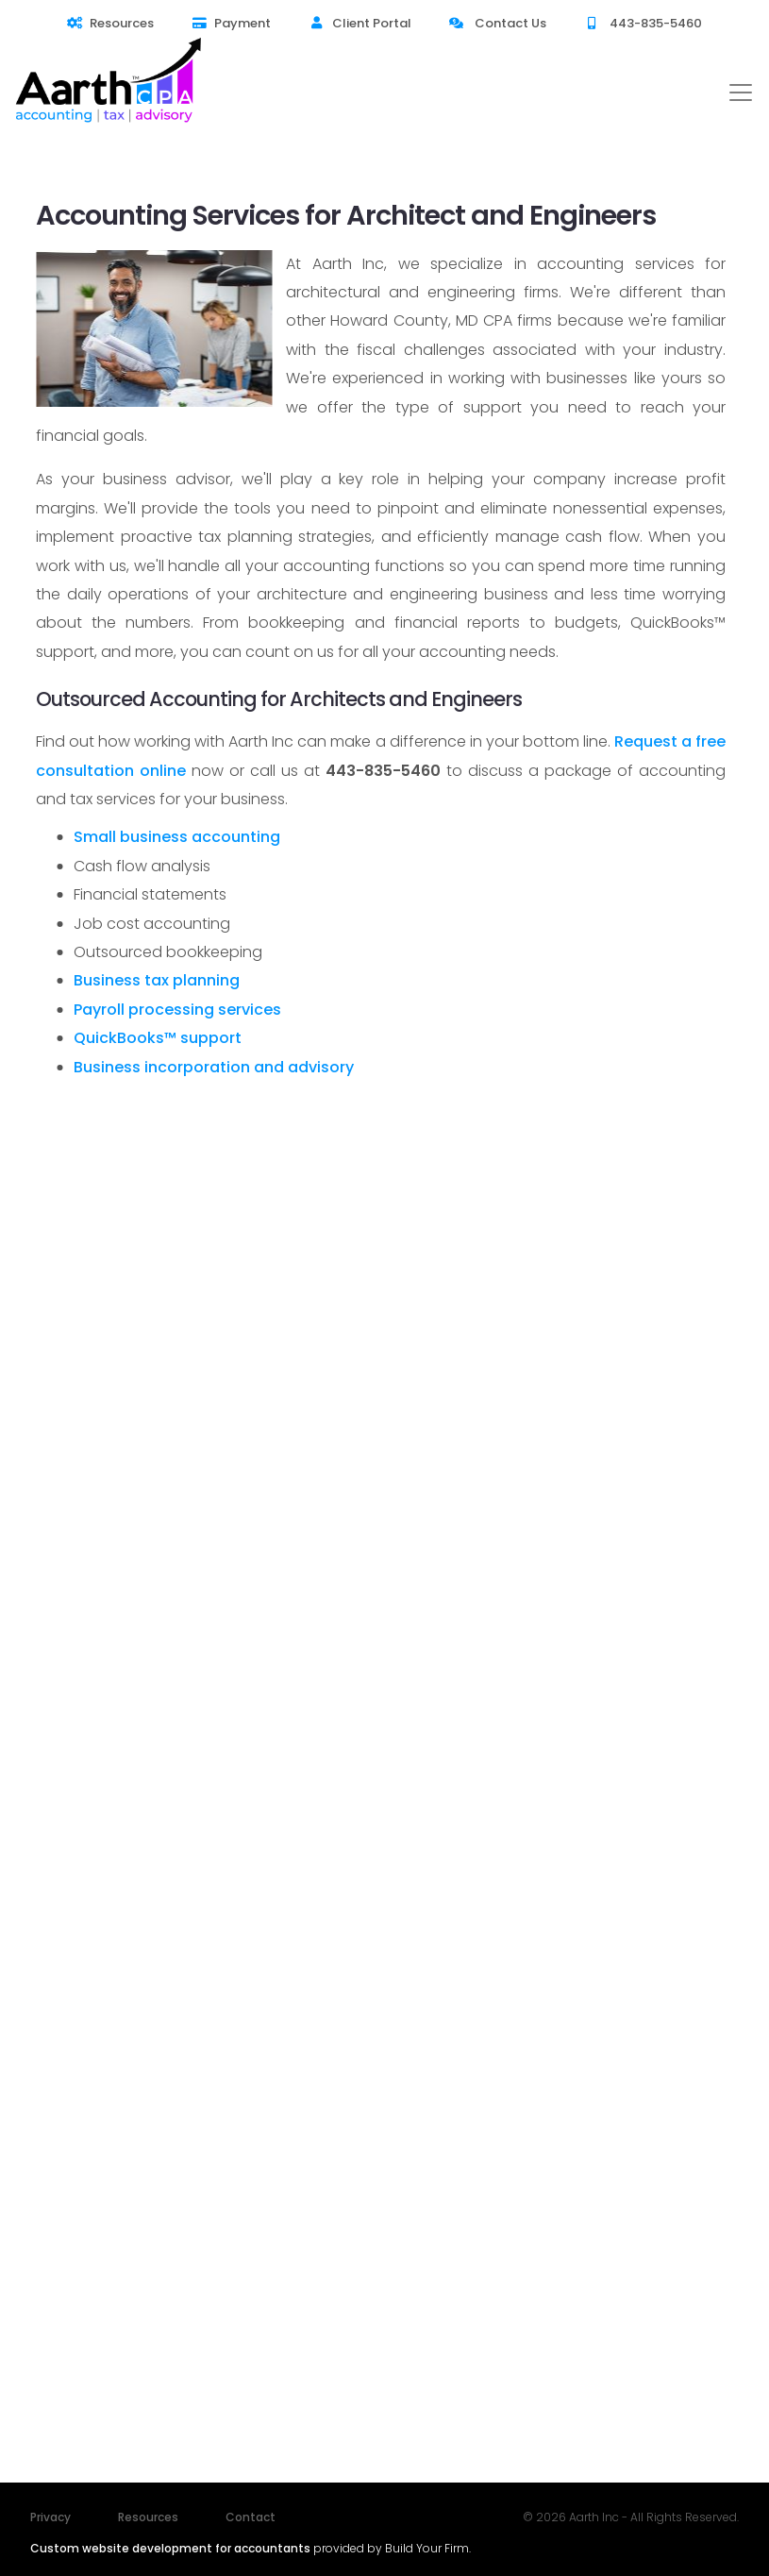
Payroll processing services (177, 1009)
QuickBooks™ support (158, 1038)
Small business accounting (177, 837)
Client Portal (359, 23)
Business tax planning (157, 980)
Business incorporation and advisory (214, 1067)
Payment (231, 23)
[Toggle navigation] (741, 92)
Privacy (50, 2517)
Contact (251, 2517)
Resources (110, 23)
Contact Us (497, 23)
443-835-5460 (643, 23)
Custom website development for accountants (170, 2548)
